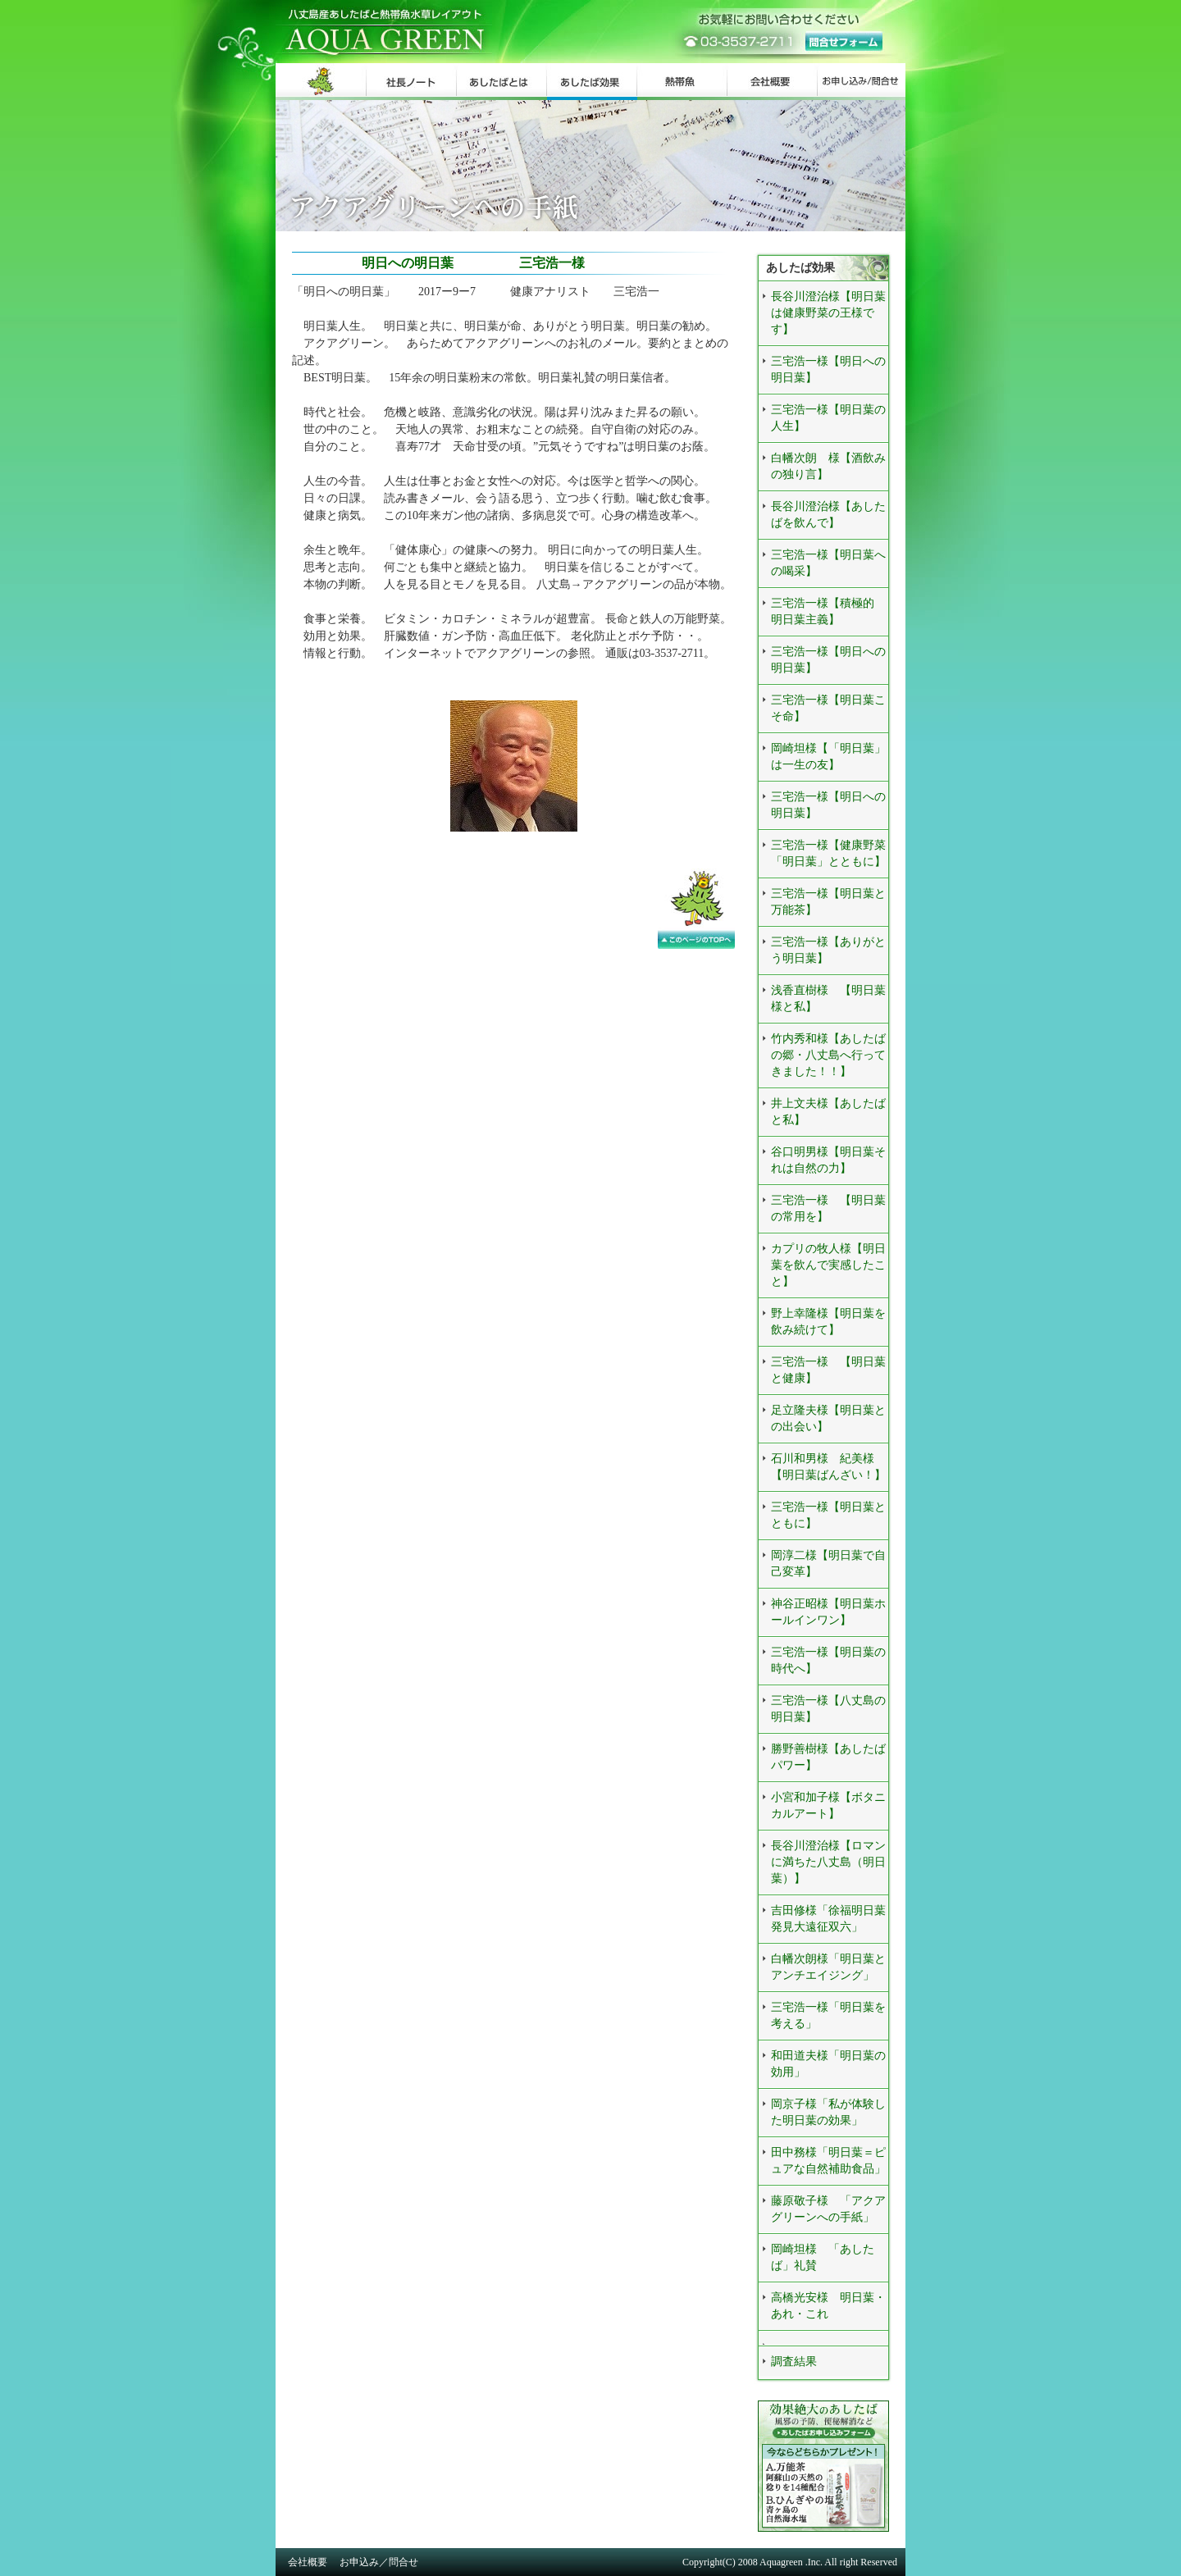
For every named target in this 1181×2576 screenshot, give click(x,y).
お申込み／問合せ (379, 2562)
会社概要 (307, 2562)
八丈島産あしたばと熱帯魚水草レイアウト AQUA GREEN (456, 31)
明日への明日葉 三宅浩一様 (440, 263)
